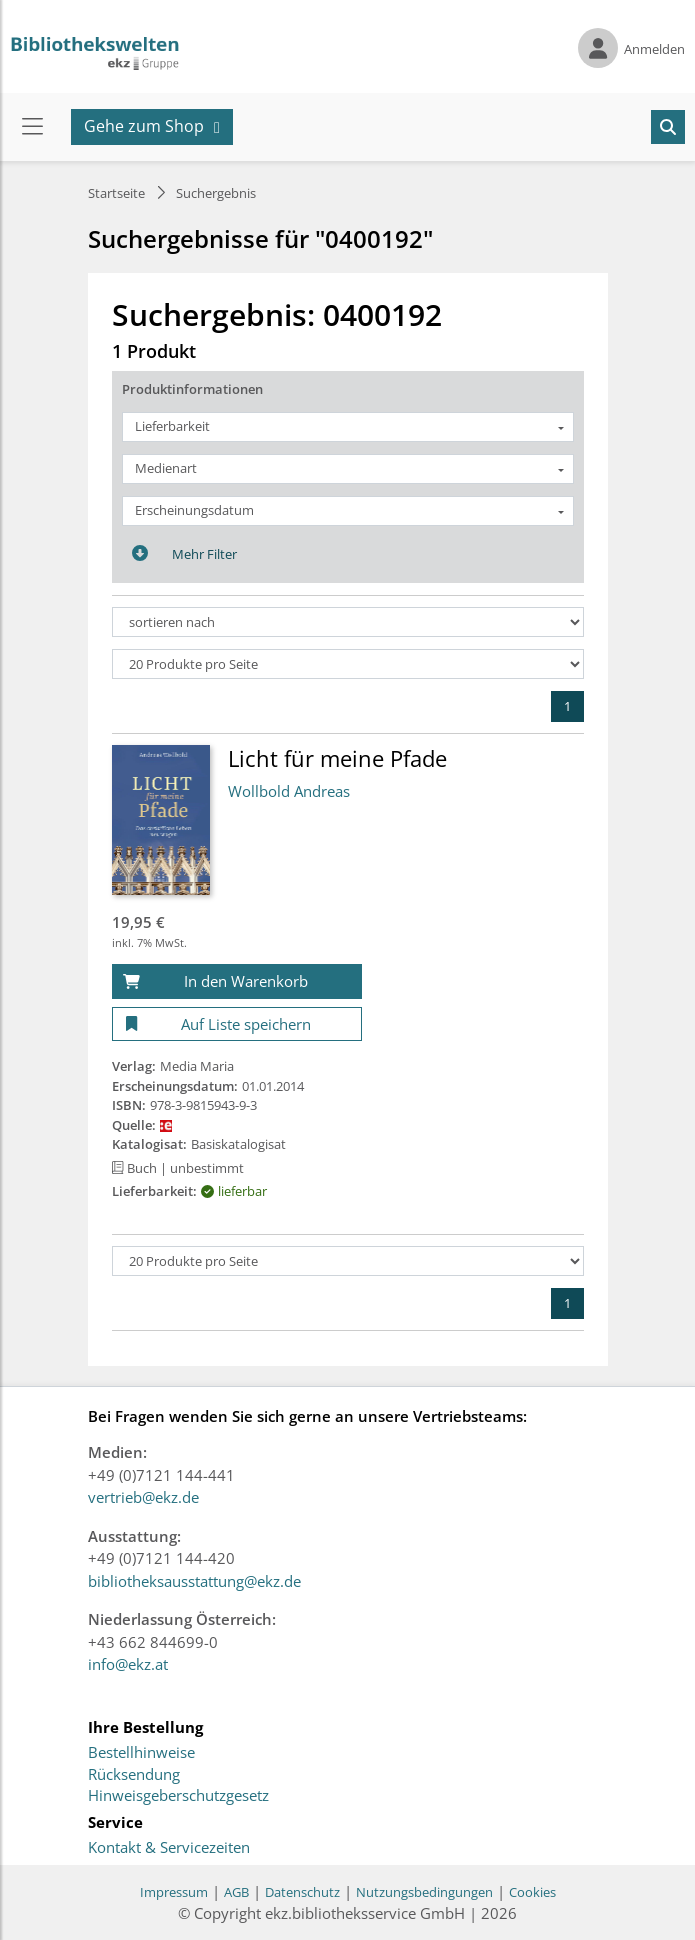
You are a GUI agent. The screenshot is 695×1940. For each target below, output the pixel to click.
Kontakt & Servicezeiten (169, 1848)
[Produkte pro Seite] (348, 664)
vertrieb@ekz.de (143, 1497)
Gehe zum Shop (144, 126)
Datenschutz (302, 1892)
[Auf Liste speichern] (237, 1024)
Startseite (116, 193)
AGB (236, 1892)
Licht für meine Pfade (337, 758)
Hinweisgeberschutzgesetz (178, 1796)
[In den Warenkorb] (237, 981)
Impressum (174, 1892)
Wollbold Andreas (289, 791)
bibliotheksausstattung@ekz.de (194, 1581)
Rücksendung (134, 1775)
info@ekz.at (128, 1664)
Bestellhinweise (141, 1753)
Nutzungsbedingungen (424, 1892)
